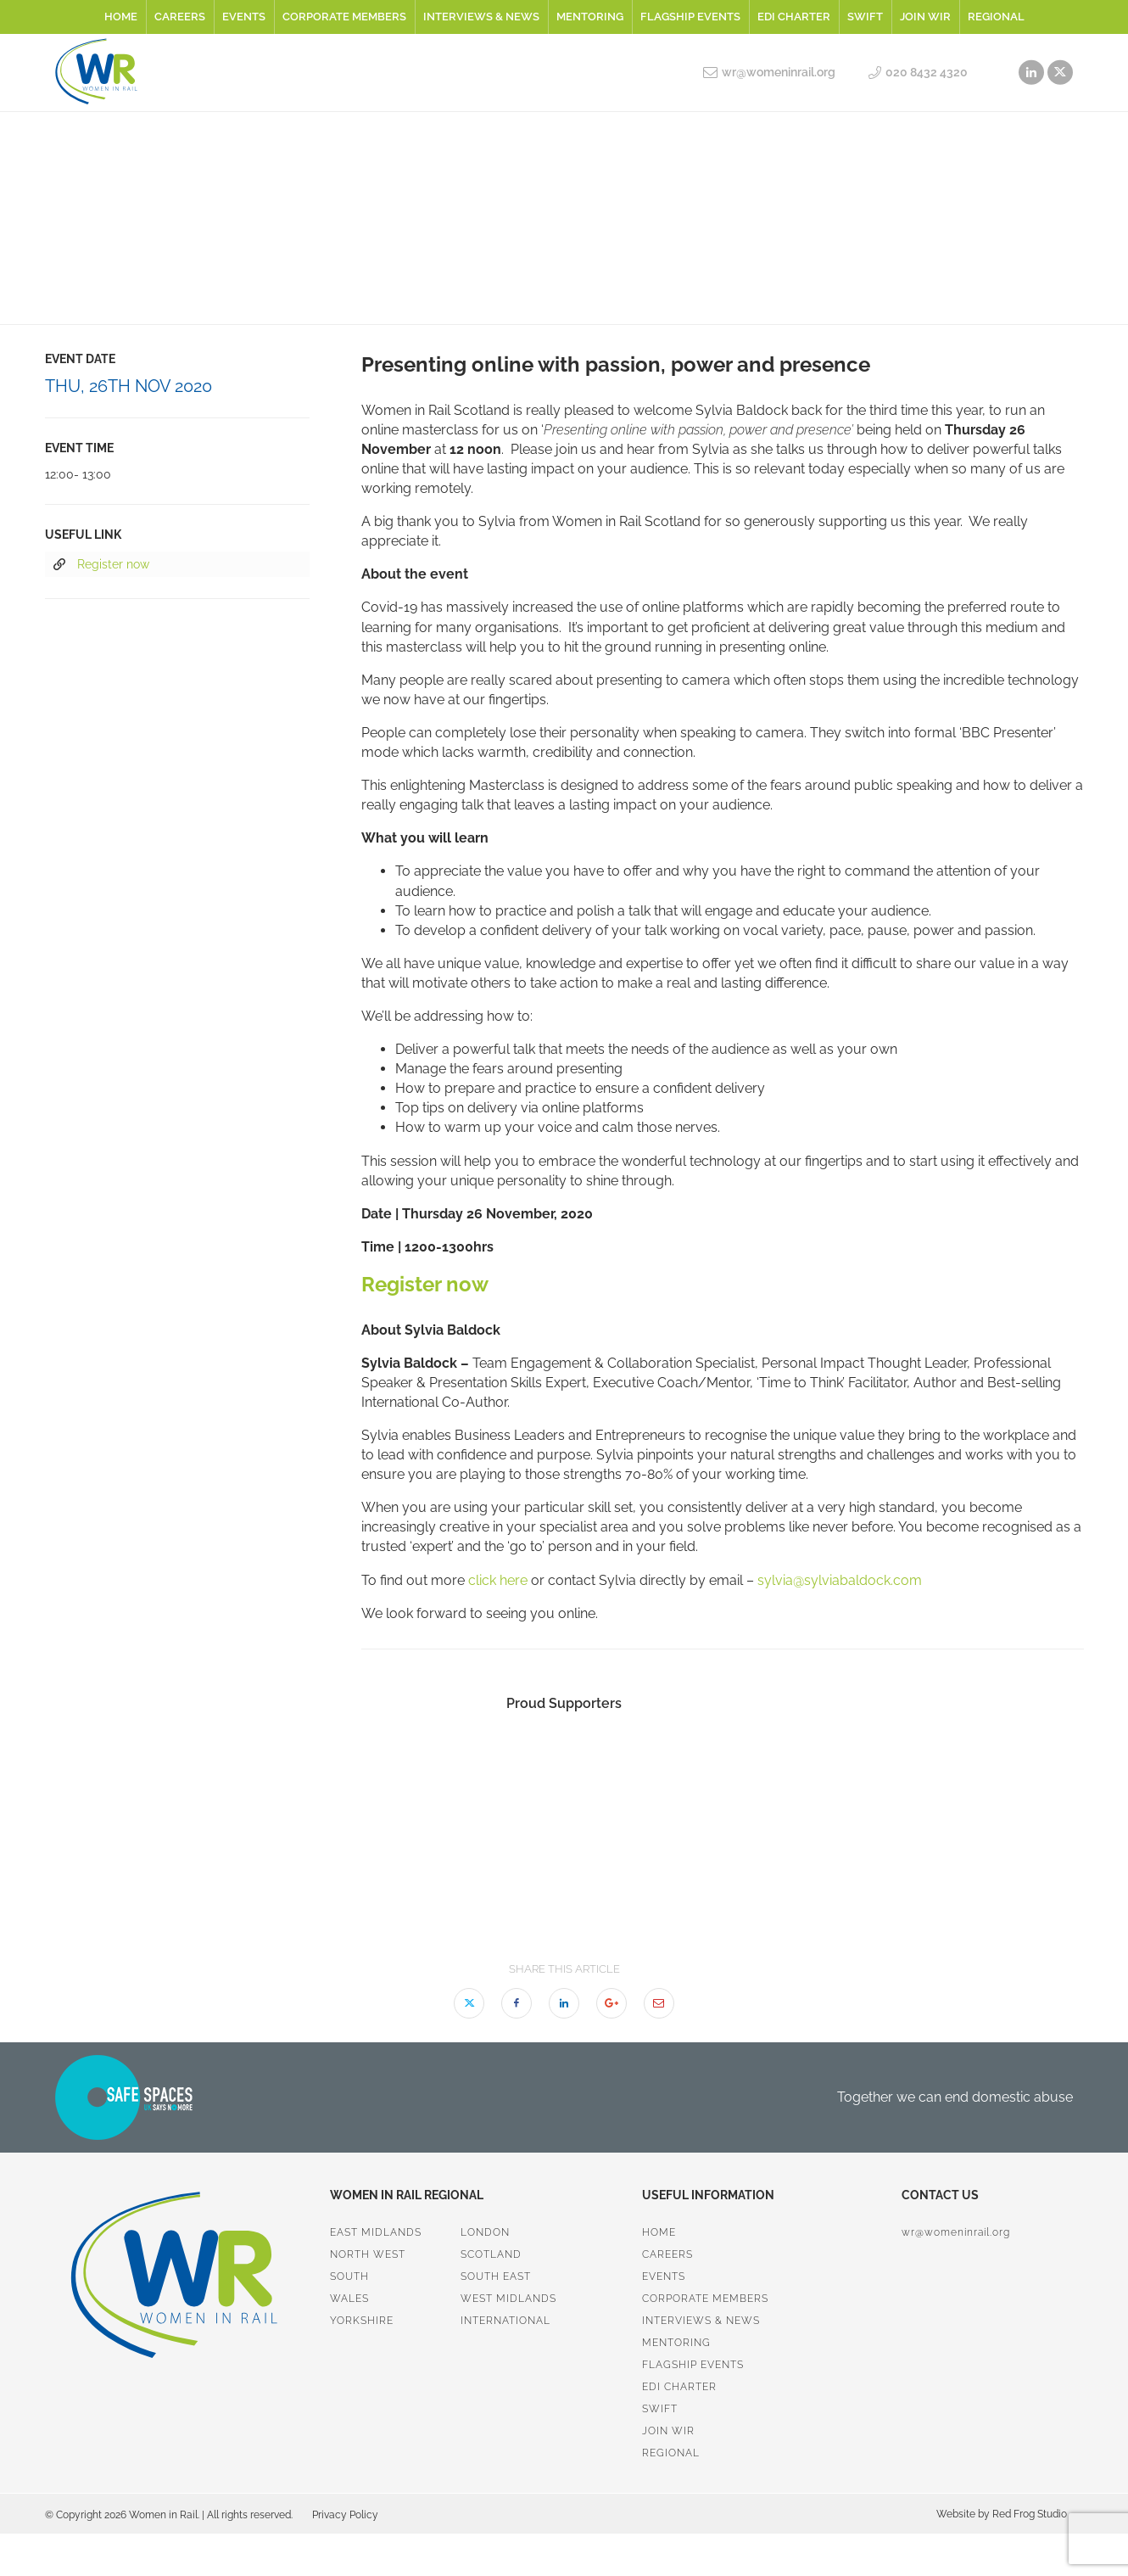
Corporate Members (344, 16)
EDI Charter (793, 16)
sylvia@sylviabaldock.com (839, 1580)
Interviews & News (481, 16)
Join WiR (925, 16)
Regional (996, 16)
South (349, 2276)
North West (367, 2254)
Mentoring (589, 16)
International (505, 2321)
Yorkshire (362, 2321)
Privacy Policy (345, 2515)
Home (120, 16)
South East (496, 2276)
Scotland (491, 2254)
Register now (101, 565)
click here (498, 1580)
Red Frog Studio (1028, 2514)
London (485, 2232)
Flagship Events (690, 16)
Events (243, 16)
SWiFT (865, 16)
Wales (349, 2298)
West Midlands (508, 2298)
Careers (179, 16)
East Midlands (376, 2232)
